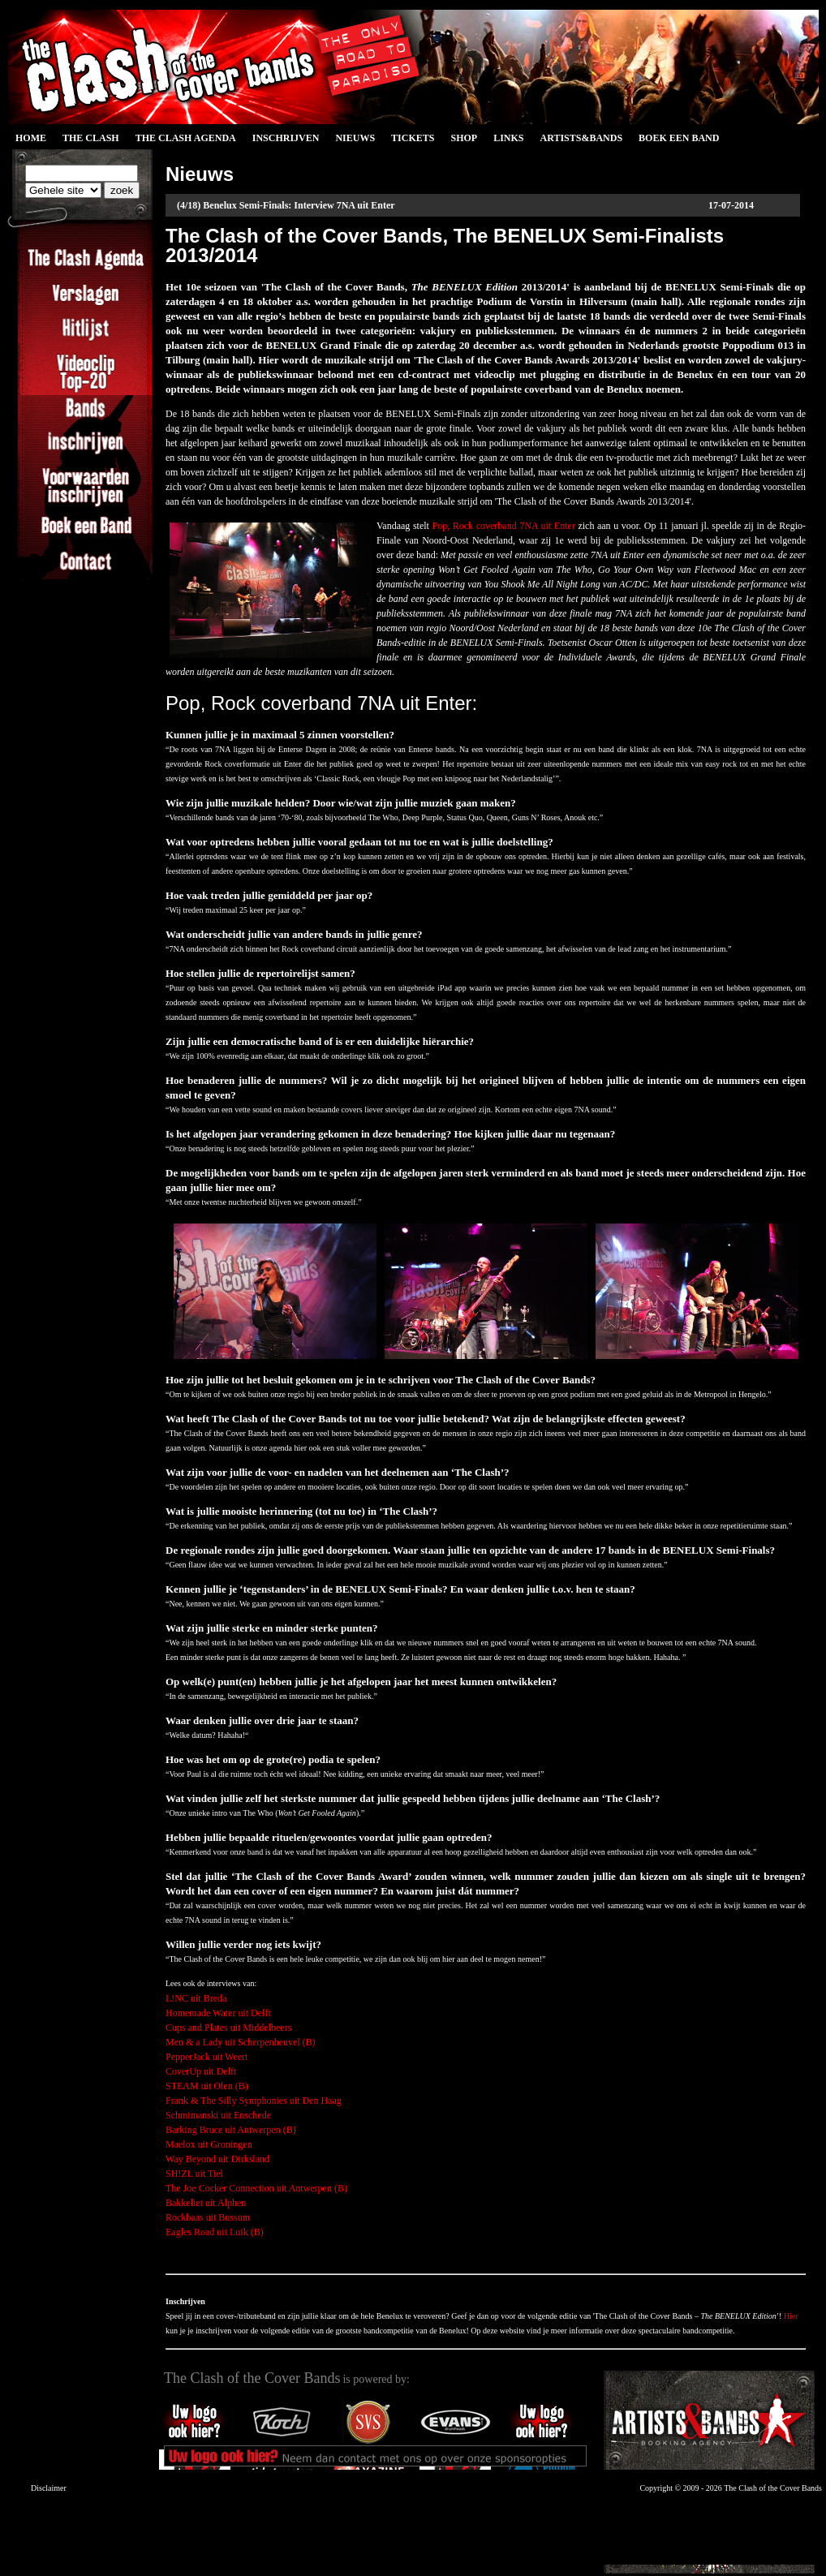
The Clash (90, 138)
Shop (463, 138)
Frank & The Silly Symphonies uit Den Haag (254, 2100)
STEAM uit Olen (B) (207, 2086)
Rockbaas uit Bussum (208, 2217)
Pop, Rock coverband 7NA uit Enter (503, 525)
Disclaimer (49, 2488)
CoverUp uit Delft (201, 2071)
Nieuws (355, 138)
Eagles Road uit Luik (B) (215, 2232)
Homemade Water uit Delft (218, 2013)
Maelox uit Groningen (209, 2144)
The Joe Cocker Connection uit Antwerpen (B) (256, 2188)
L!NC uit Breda (196, 1998)
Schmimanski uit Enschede (218, 2115)
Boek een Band (679, 138)
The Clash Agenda (186, 138)
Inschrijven (286, 138)
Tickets (412, 138)
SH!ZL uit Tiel (194, 2173)
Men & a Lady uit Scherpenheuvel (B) (241, 2042)
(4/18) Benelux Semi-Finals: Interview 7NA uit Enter (286, 205)
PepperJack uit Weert (206, 2056)
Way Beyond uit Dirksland (217, 2159)
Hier (791, 2316)
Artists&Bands (581, 138)
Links (508, 138)
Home (30, 138)
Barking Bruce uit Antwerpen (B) (231, 2129)
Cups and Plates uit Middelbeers (228, 2027)
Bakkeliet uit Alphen (206, 2202)
